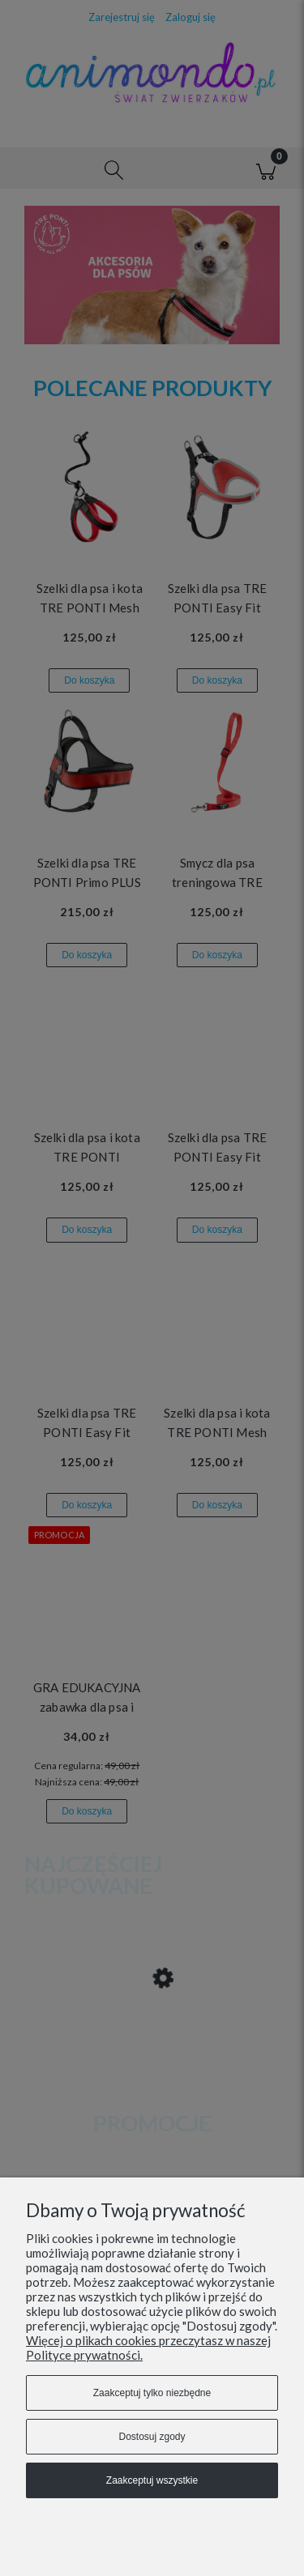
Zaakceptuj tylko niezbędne (152, 2393)
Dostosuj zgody (151, 2436)
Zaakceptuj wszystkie (152, 2480)
